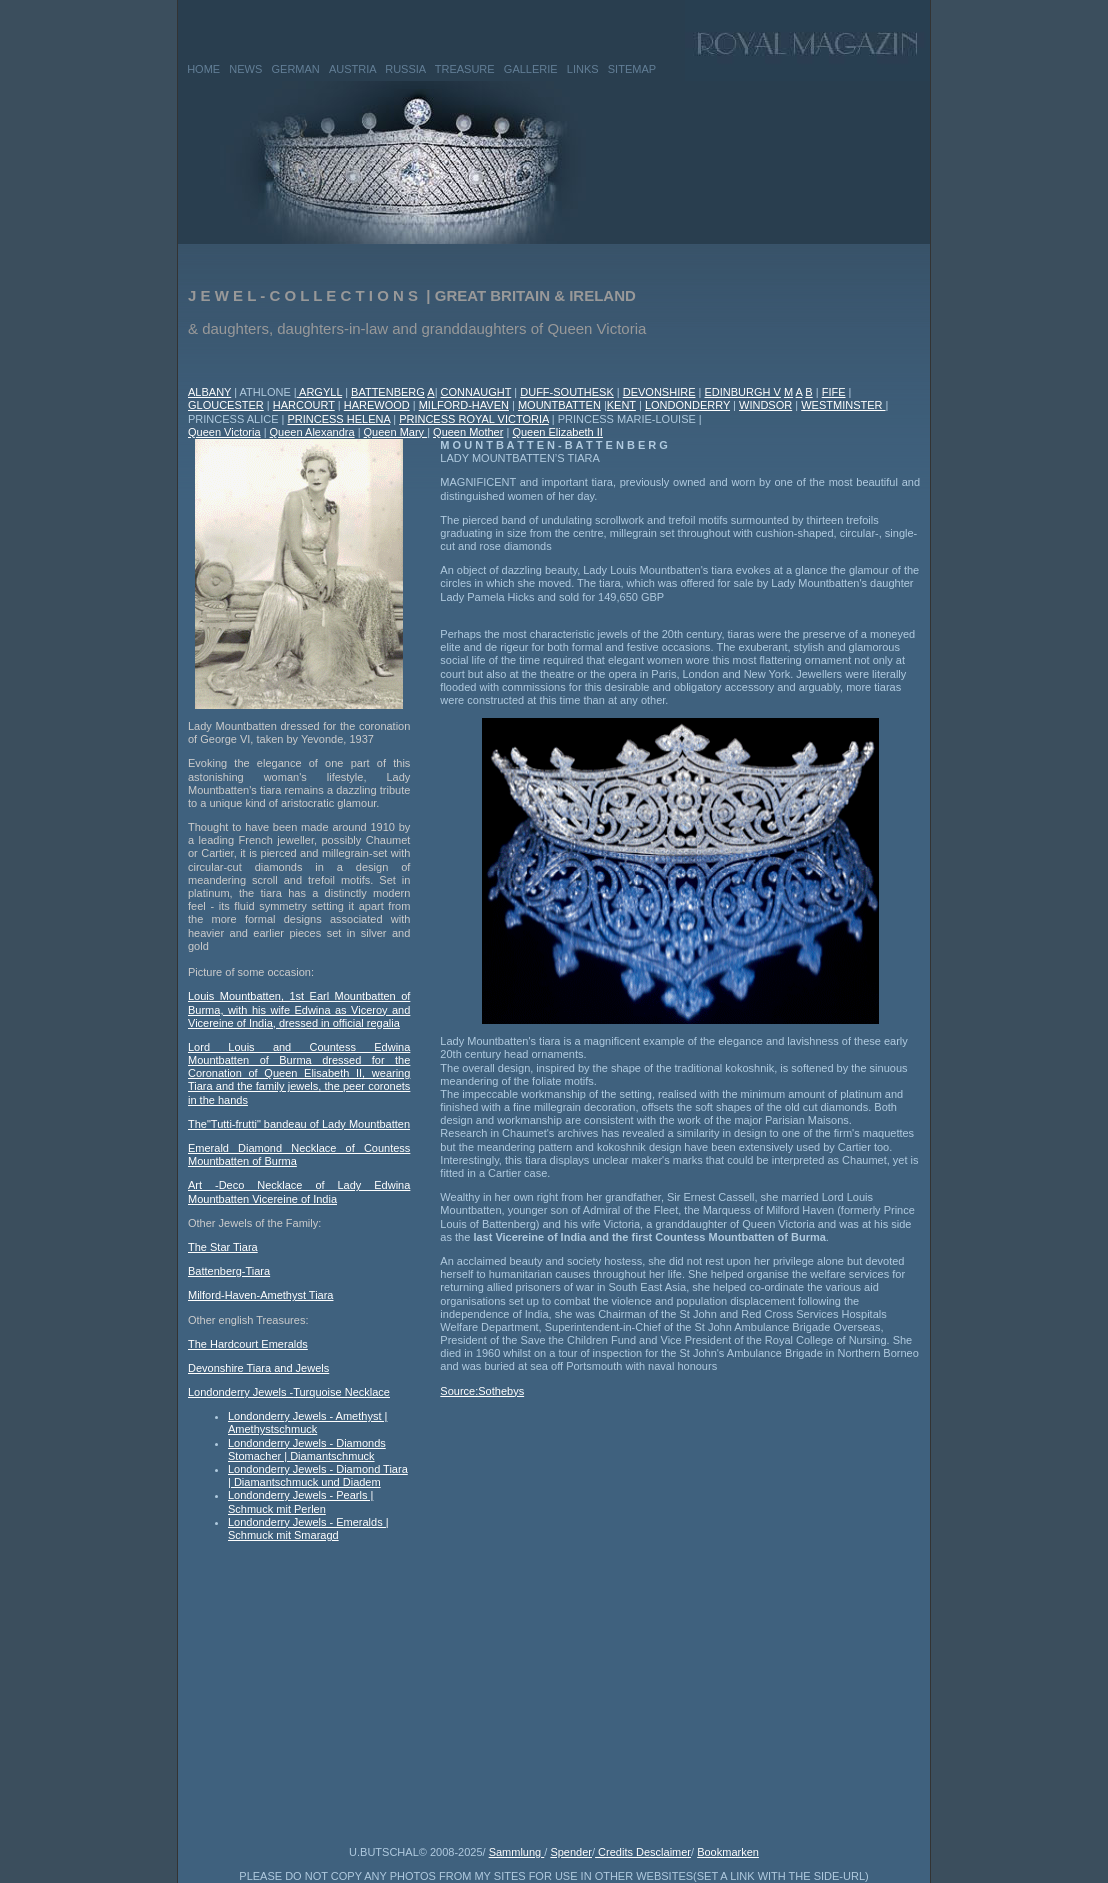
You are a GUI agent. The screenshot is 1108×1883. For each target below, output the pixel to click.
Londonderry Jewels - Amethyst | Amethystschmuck (307, 1422)
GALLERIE (531, 69)
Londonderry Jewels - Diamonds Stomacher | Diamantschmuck (307, 1449)
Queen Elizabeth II (557, 432)
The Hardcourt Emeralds (248, 1344)
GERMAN (296, 69)
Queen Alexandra (312, 432)
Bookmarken (728, 1852)
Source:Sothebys (482, 1391)
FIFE (834, 392)
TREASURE (465, 69)
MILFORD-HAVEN (464, 405)
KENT (621, 405)
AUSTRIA (352, 69)
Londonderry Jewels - (240, 1392)
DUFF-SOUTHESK (567, 392)
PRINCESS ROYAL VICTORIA (474, 419)
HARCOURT (304, 405)
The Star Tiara (223, 1247)
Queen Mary (396, 432)
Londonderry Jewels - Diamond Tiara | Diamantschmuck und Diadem (318, 1475)
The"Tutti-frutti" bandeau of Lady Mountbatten (299, 1124)
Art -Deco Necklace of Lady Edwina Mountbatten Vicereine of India (299, 1191)
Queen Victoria (224, 432)
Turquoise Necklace (341, 1392)
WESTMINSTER (843, 405)
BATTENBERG (388, 392)
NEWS (245, 69)
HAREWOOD (377, 405)
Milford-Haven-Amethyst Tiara (261, 1295)
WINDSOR (765, 405)
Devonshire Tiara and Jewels (258, 1368)
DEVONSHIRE (659, 392)
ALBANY (209, 392)
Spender (571, 1852)
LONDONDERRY (687, 405)
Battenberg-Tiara (229, 1271)
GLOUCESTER (226, 405)
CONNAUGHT (476, 392)
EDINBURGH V (742, 392)
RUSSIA (405, 69)
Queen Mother (468, 432)
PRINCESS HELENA (338, 419)
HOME (203, 69)
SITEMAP (632, 69)
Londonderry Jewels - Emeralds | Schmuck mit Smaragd (308, 1528)
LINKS (583, 69)
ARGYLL (319, 392)
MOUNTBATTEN (559, 405)
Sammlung (517, 1852)
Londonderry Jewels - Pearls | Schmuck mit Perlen (300, 1501)
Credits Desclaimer (643, 1852)
